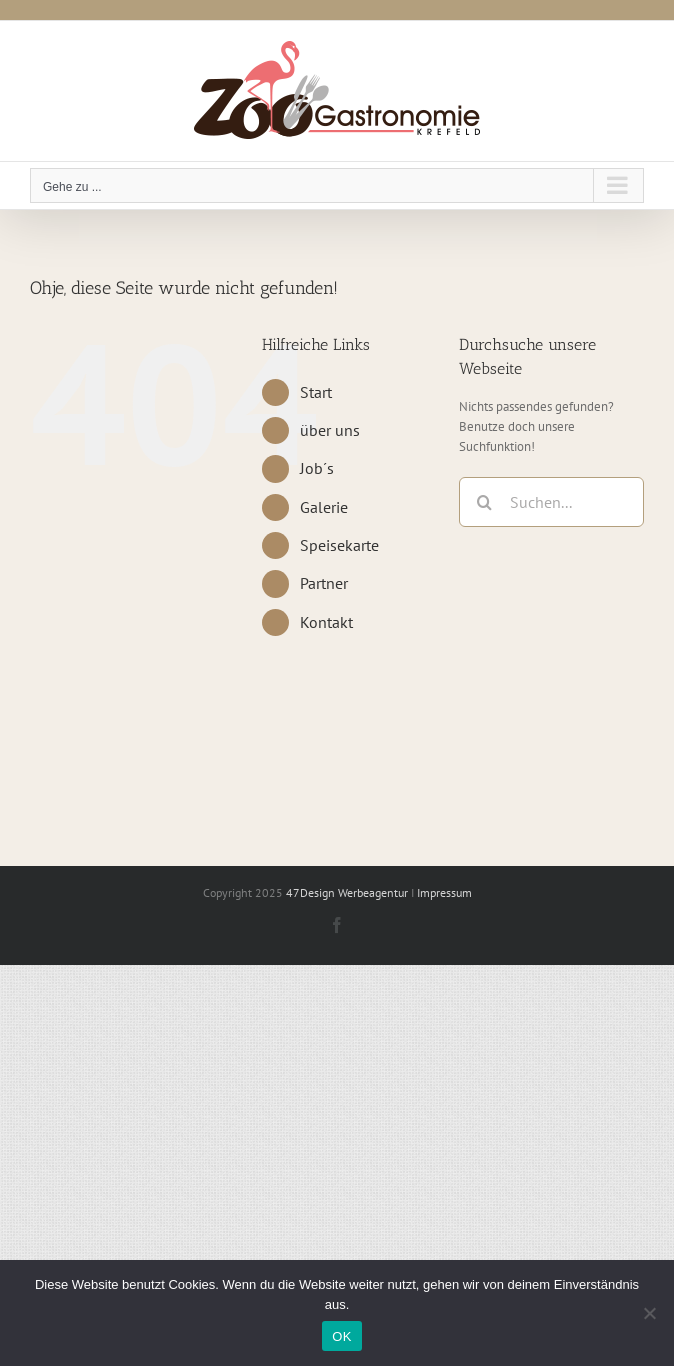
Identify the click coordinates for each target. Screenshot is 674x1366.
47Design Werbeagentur (347, 892)
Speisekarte (339, 545)
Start (316, 392)
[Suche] (484, 502)
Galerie (324, 507)
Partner (324, 583)
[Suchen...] (551, 502)
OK (341, 1336)
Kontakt (326, 622)
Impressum (444, 892)
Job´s (317, 468)
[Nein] (649, 1313)
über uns (330, 430)
